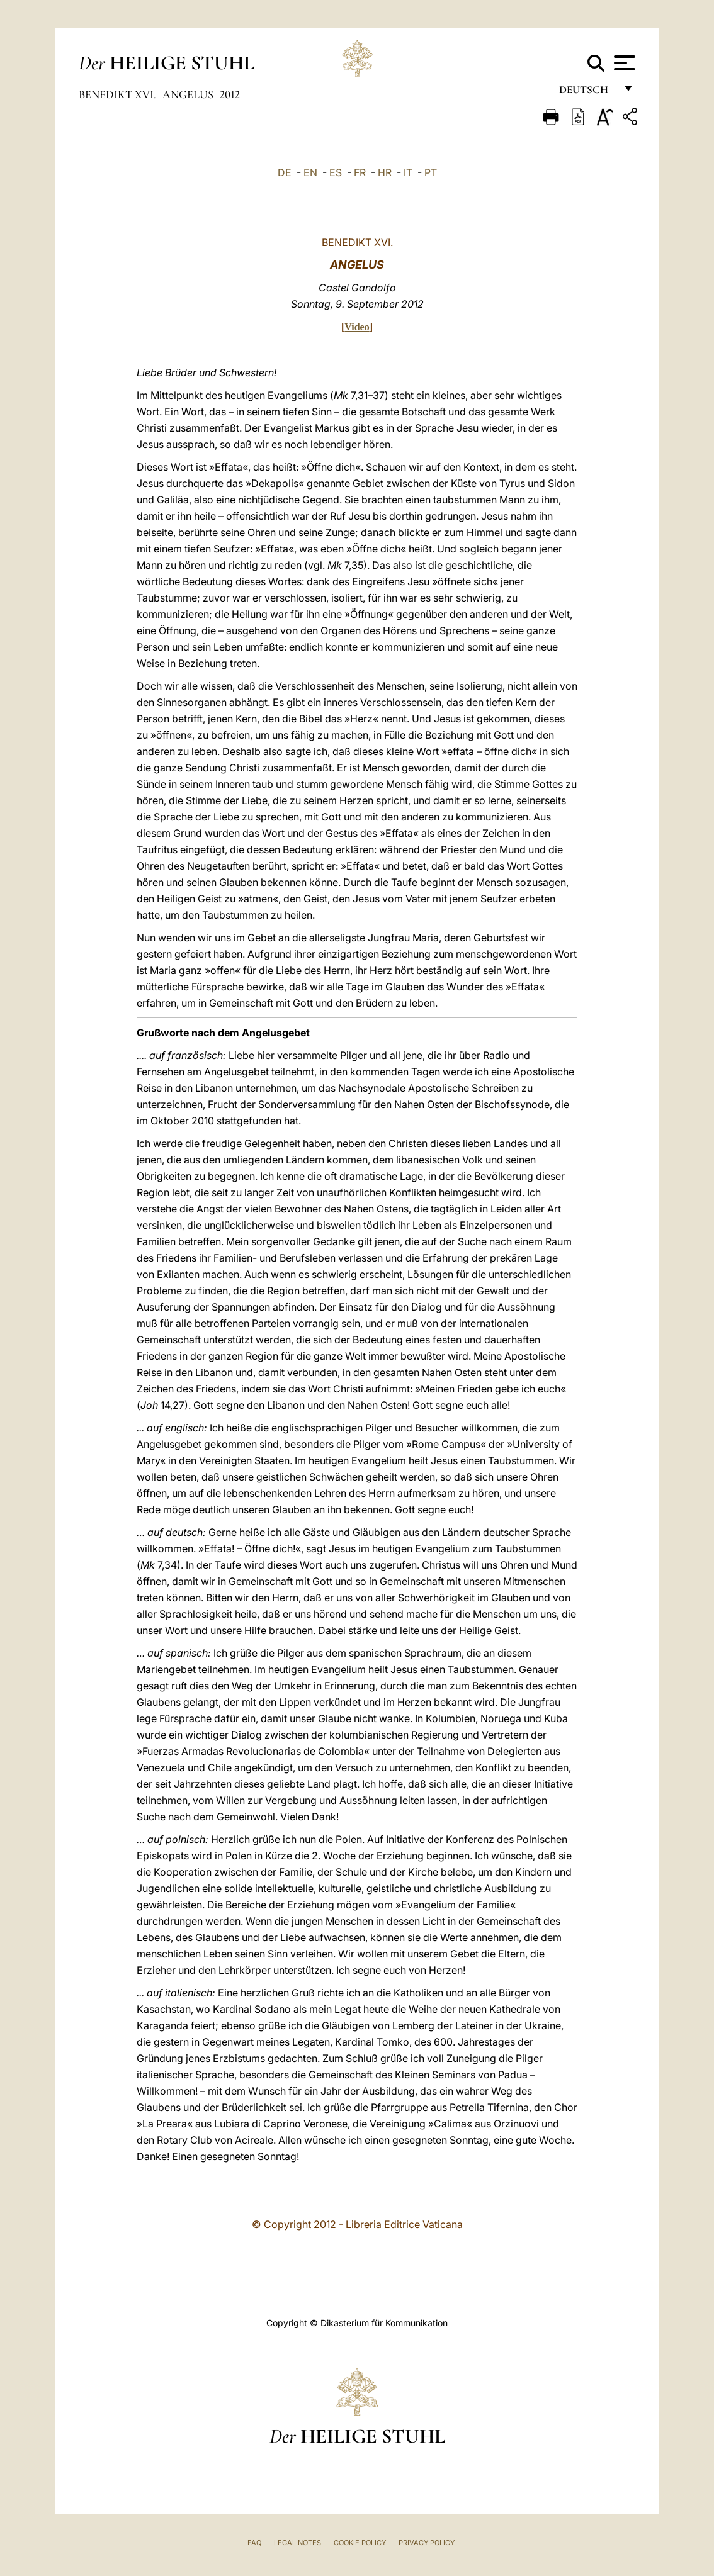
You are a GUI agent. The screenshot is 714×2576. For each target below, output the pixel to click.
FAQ (254, 2542)
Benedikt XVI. (119, 94)
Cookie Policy (360, 2542)
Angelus (189, 94)
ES (335, 172)
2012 (230, 94)
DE (285, 172)
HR (385, 172)
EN (310, 172)
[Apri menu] (623, 63)
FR (360, 172)
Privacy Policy (427, 2542)
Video (356, 327)
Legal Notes (297, 2542)
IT (408, 172)
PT (430, 172)
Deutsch (587, 93)
